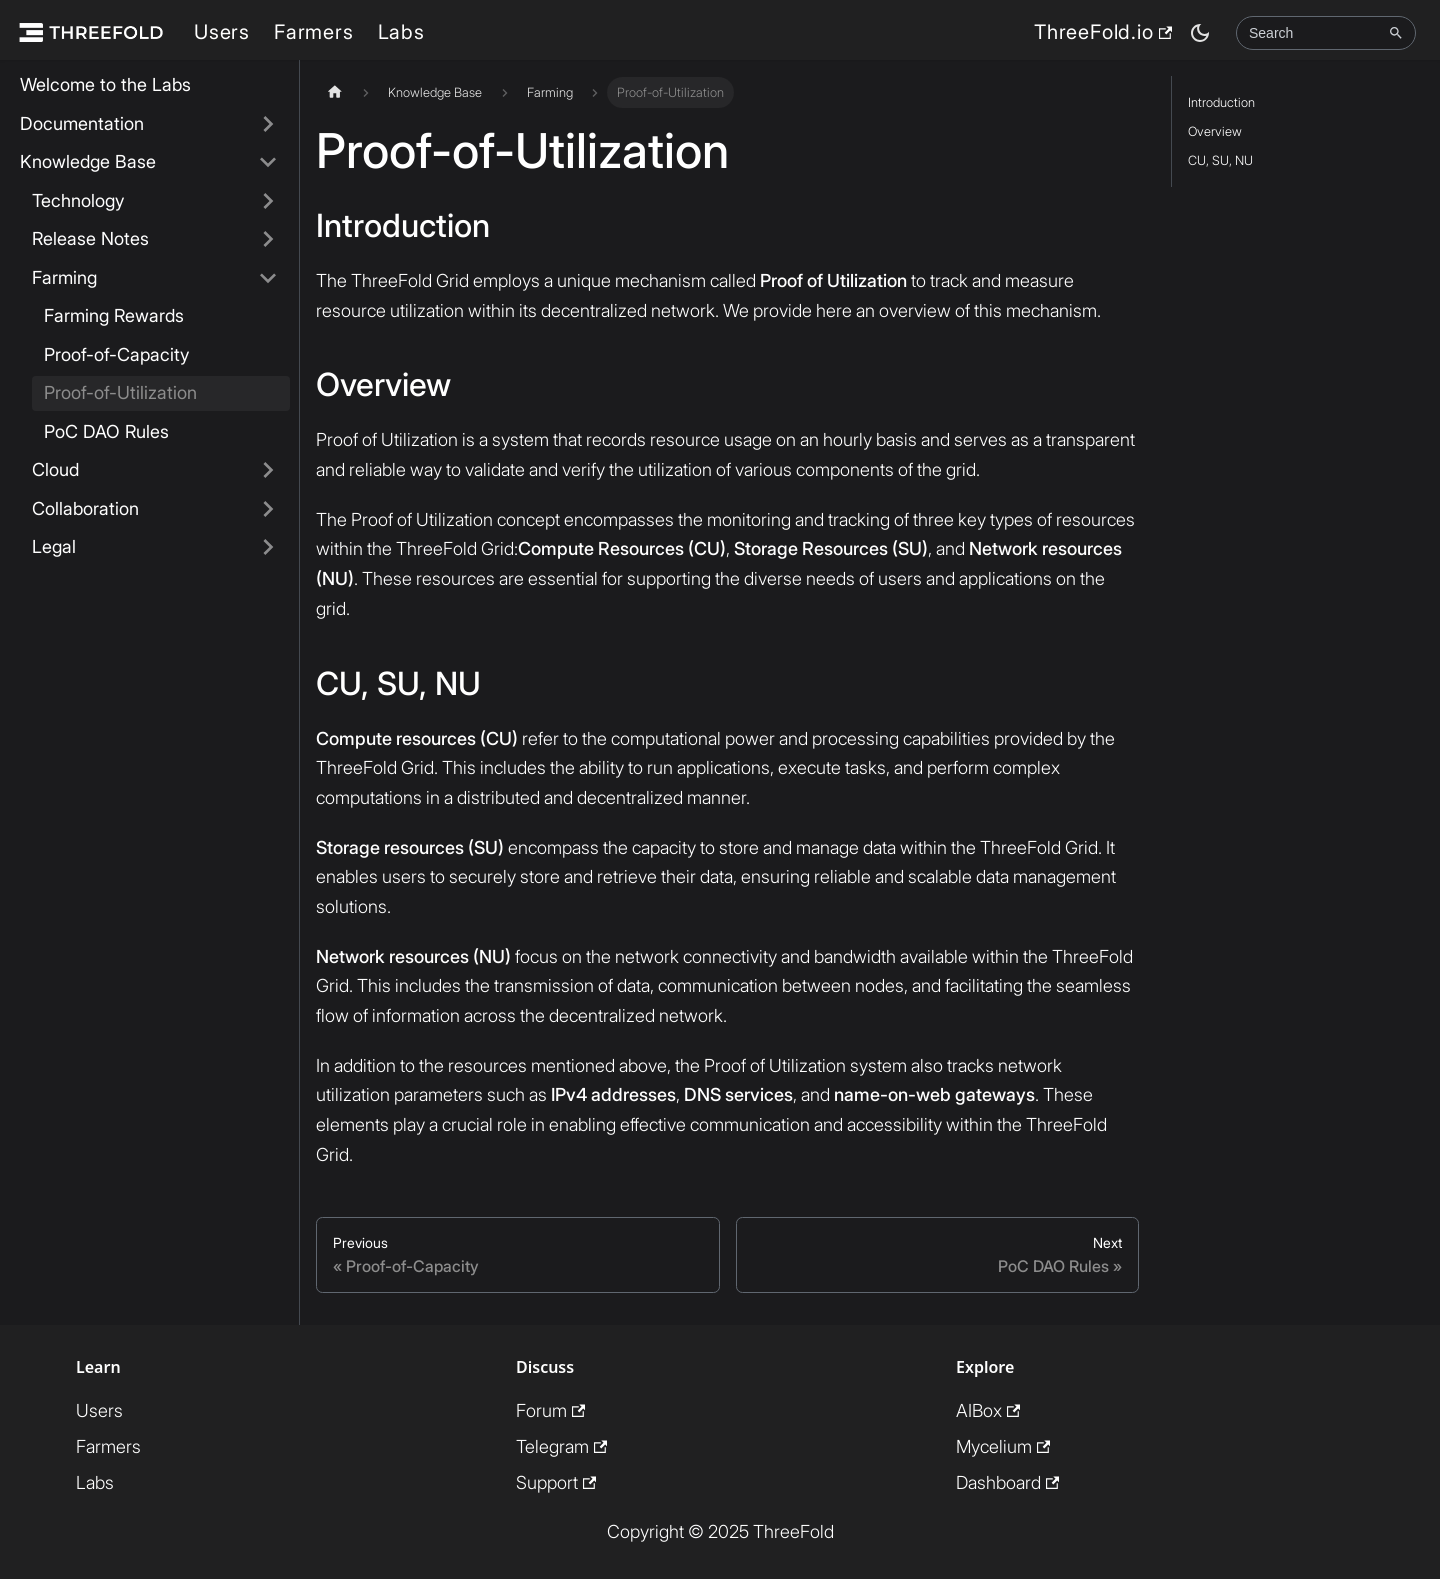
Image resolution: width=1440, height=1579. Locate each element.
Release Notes (90, 238)
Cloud (55, 469)
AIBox (988, 1410)
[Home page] (335, 92)
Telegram (561, 1446)
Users (222, 32)
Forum (550, 1410)
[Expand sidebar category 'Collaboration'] (268, 509)
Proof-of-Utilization (120, 392)
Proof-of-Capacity (116, 354)
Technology (78, 200)
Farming (64, 277)
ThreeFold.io (1103, 32)
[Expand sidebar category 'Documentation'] (268, 124)
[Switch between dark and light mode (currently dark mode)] (1200, 33)
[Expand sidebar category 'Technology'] (268, 201)
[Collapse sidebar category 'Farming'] (268, 278)
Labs (401, 32)
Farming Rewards (114, 315)
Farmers (314, 32)
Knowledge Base (88, 161)
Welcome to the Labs (105, 84)
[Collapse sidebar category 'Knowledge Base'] (268, 162)
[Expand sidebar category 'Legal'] (268, 547)
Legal (54, 546)
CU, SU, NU (1220, 160)
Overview (1215, 131)
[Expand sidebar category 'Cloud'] (268, 470)
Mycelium (1003, 1446)
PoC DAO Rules (106, 431)
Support (556, 1482)
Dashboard (1007, 1482)
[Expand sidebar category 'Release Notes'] (268, 239)
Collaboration (85, 508)
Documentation (82, 123)
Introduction (1221, 102)
